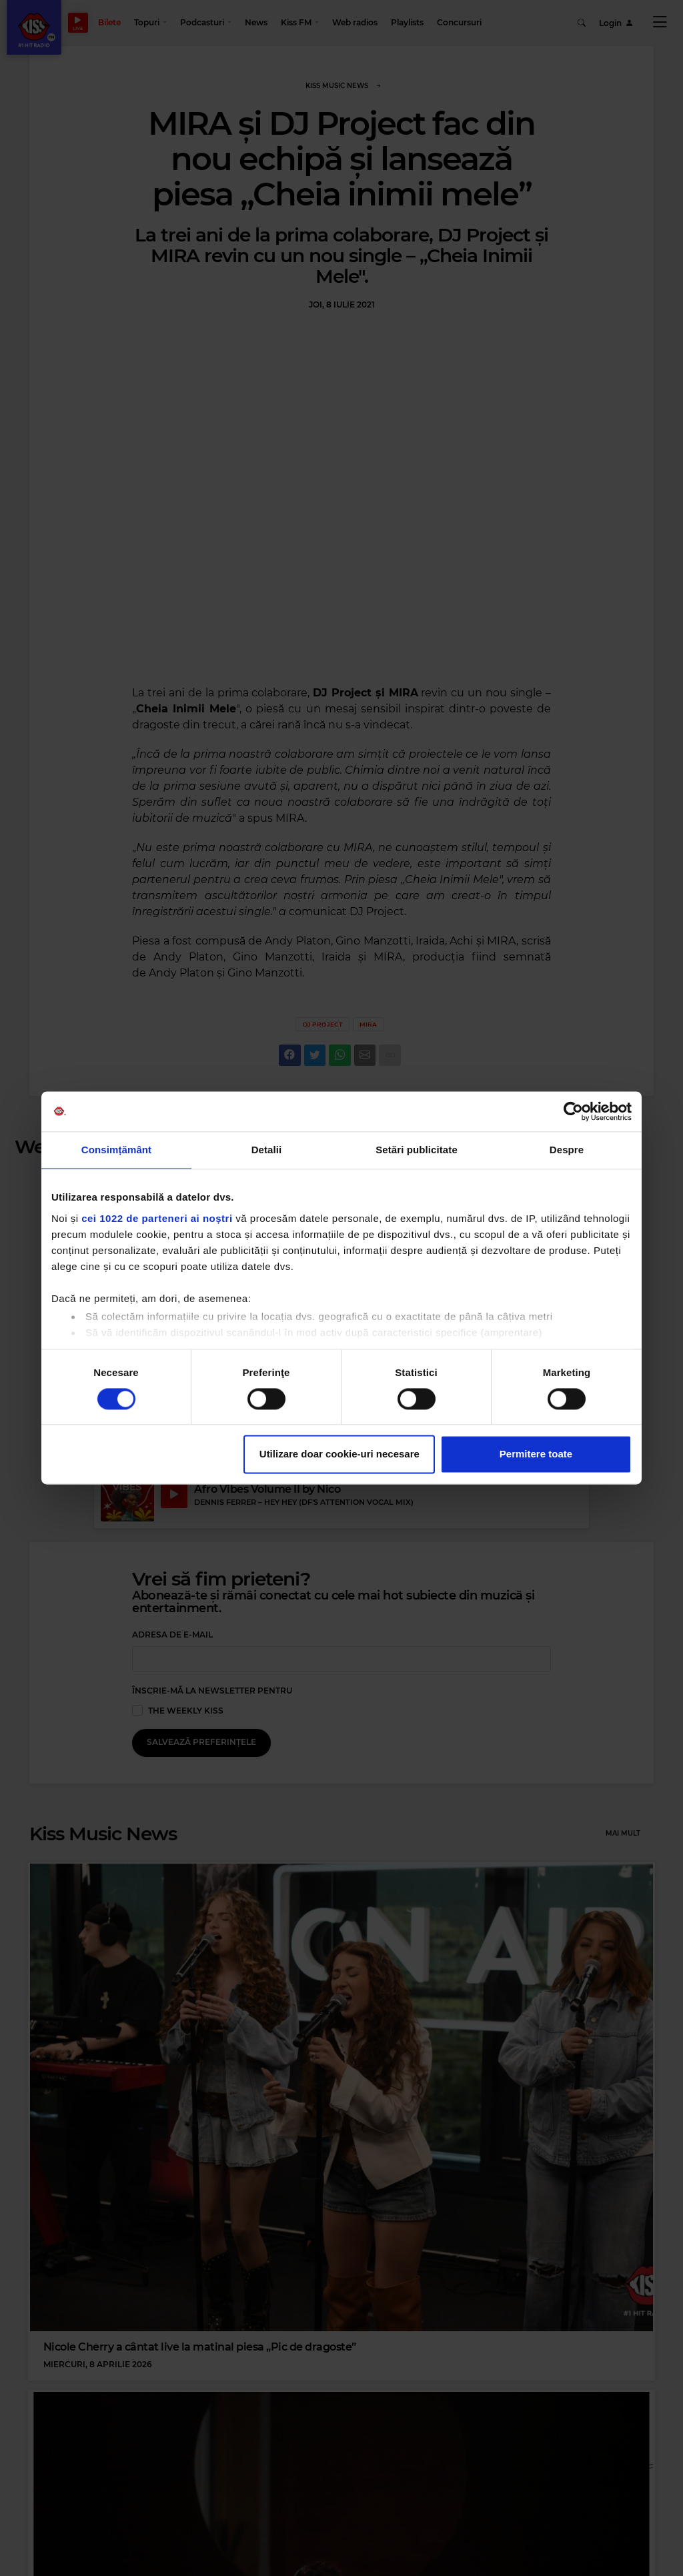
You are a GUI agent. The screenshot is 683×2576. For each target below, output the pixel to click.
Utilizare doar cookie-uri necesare (339, 1454)
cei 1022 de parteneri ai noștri (156, 1218)
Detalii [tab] (266, 1149)
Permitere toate (536, 1454)
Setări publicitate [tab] (417, 1149)
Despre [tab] (567, 1149)
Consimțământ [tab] (116, 1149)
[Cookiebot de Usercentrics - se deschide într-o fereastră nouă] (573, 1111)
